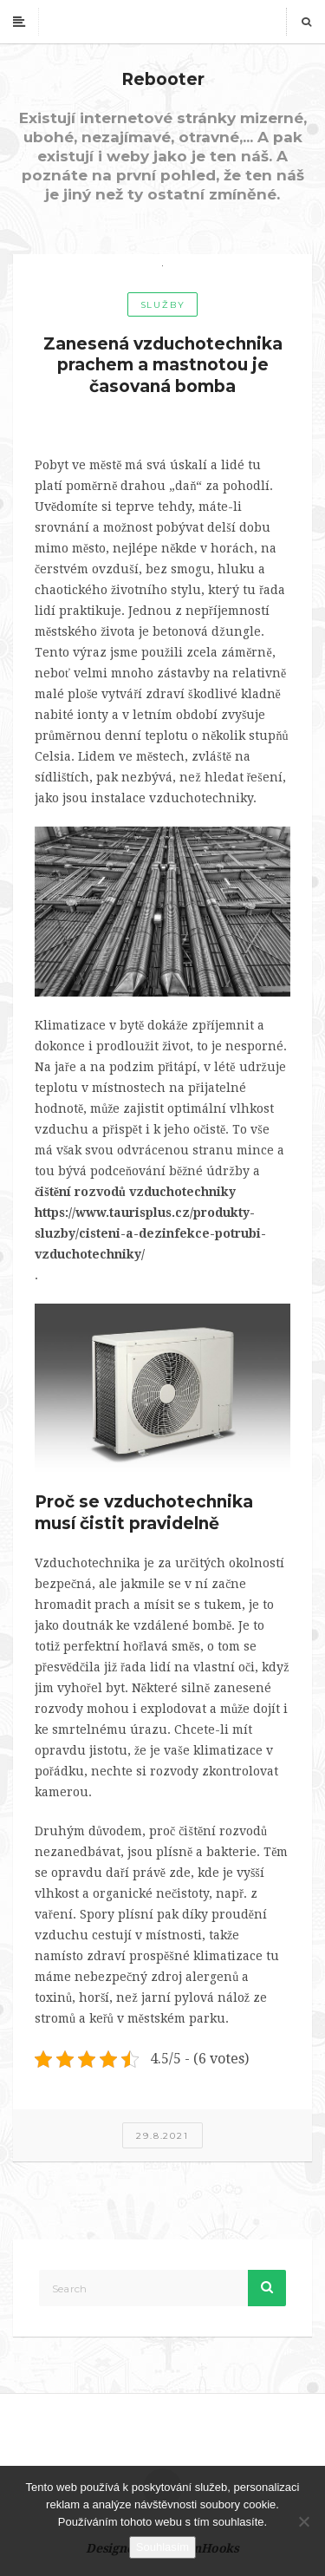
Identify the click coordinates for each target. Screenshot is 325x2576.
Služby (162, 305)
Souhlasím (162, 2546)
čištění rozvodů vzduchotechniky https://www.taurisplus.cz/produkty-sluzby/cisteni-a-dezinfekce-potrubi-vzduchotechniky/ (150, 1223)
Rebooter (163, 79)
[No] (303, 2521)
